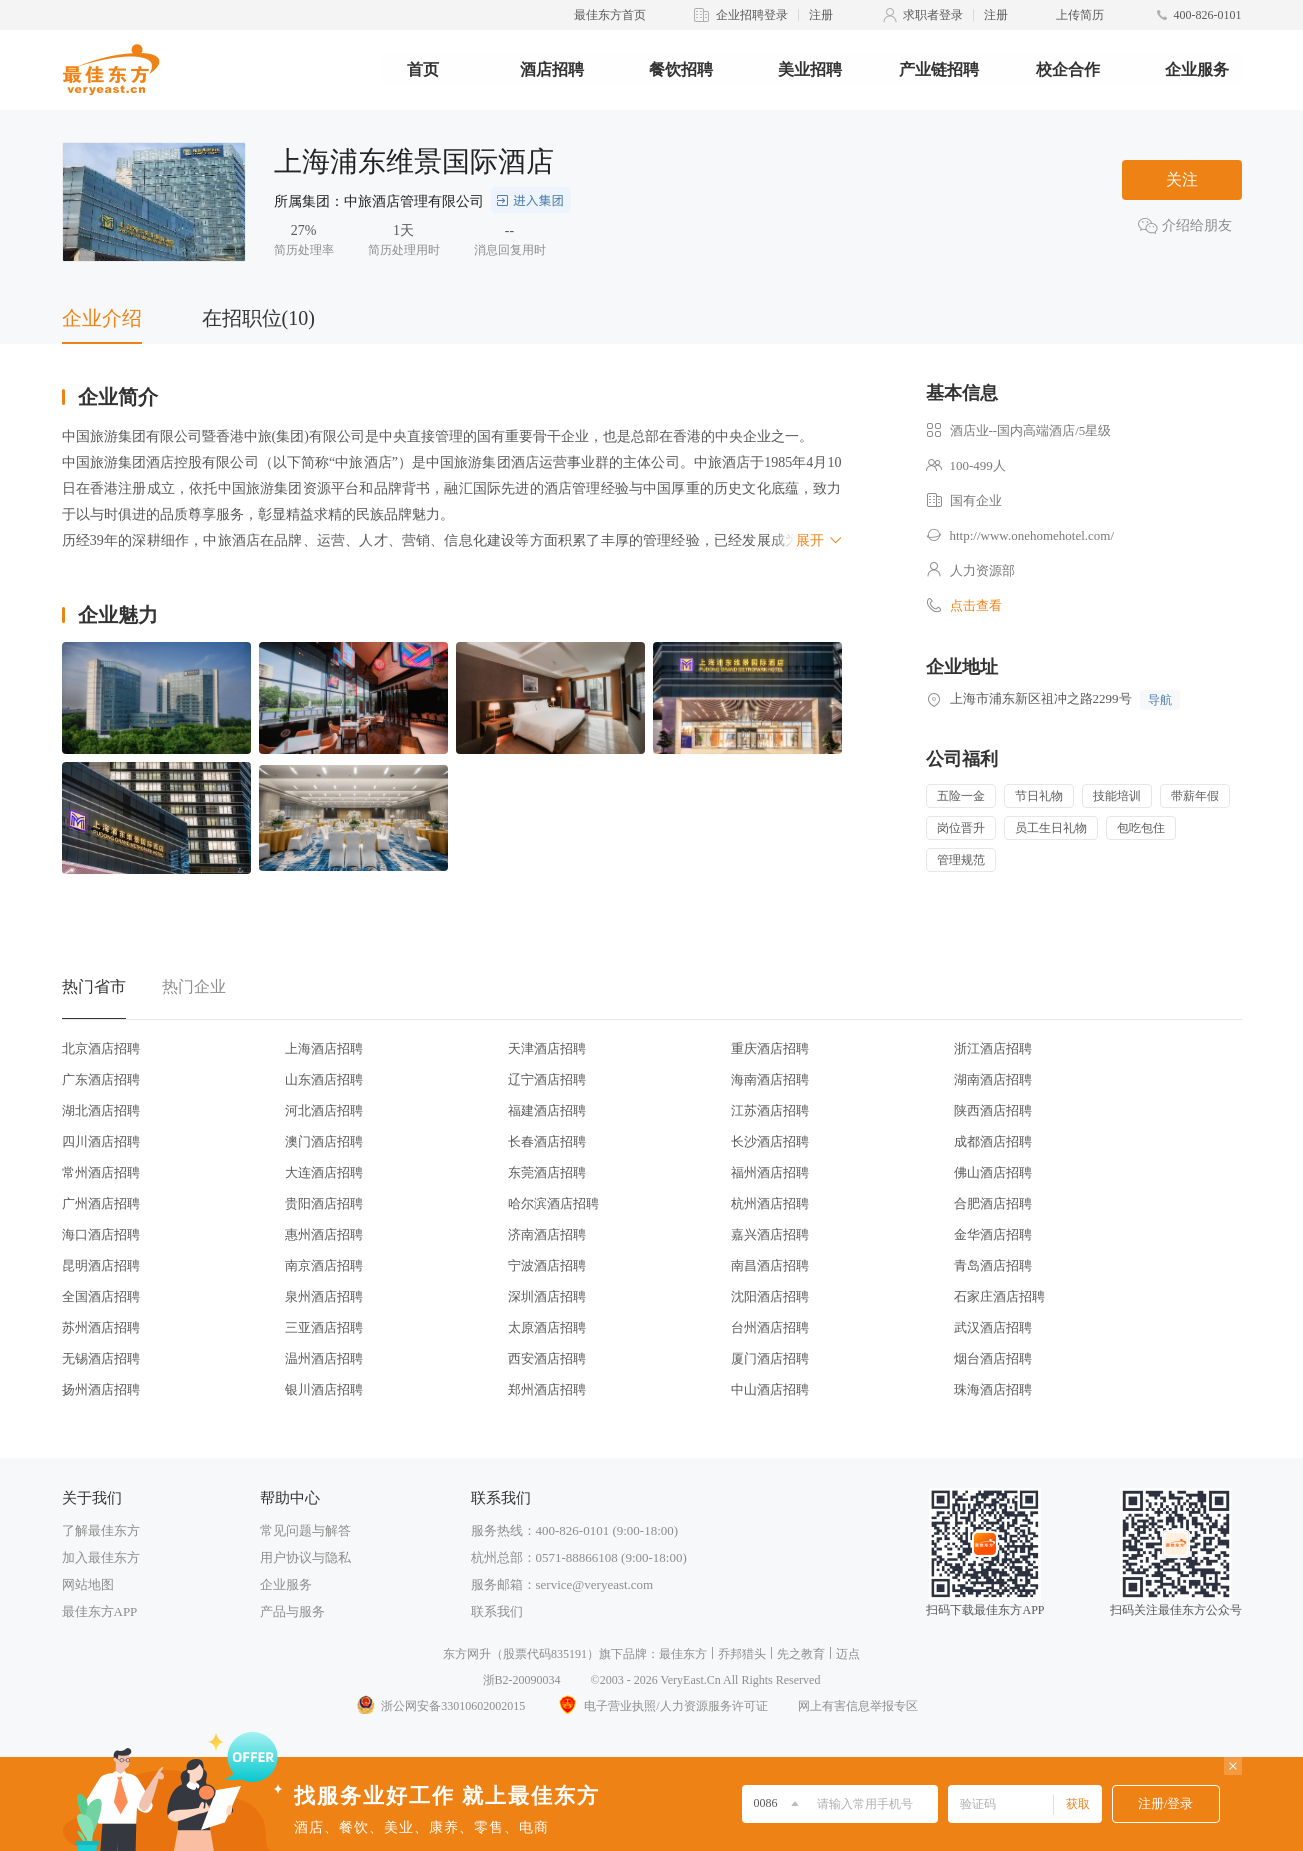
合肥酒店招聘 (993, 1203)
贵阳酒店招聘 (324, 1203)
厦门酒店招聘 (770, 1358)
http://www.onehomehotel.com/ (1032, 535)
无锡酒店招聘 (101, 1358)
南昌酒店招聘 (770, 1265)
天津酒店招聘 (547, 1048)
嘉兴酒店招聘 (770, 1234)
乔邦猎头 (742, 1654)
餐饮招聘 (681, 69)
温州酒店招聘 (324, 1358)
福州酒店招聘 (770, 1172)
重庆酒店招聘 (770, 1048)
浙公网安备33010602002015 (440, 1706)
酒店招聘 (552, 69)
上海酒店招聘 (324, 1048)
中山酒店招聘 (770, 1389)
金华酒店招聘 (993, 1234)
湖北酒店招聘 (101, 1110)
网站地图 (88, 1584)
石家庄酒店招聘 (999, 1296)
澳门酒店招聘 (324, 1141)
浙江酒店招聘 (993, 1048)
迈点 (848, 1654)
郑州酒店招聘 (547, 1389)
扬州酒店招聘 (101, 1389)
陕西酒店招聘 (993, 1110)
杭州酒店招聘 (770, 1203)
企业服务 (1197, 69)
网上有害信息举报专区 (858, 1706)
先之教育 (801, 1654)
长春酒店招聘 (547, 1141)
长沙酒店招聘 (770, 1141)
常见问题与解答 (305, 1530)
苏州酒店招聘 (101, 1327)
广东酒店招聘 (101, 1079)
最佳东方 (683, 1654)
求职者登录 (933, 15)
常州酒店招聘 (101, 1172)
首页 (423, 69)
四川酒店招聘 (101, 1141)
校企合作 (1068, 69)
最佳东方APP (100, 1611)
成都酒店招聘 (993, 1141)
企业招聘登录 (752, 15)
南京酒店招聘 (324, 1265)
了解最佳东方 (101, 1530)
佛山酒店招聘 (993, 1172)
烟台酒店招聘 (993, 1358)
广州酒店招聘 (101, 1203)
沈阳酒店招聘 (770, 1296)
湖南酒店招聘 (993, 1079)
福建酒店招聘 (547, 1110)
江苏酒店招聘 (770, 1110)
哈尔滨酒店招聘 (553, 1203)
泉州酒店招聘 (324, 1296)
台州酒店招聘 (770, 1327)
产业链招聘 (939, 69)
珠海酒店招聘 (993, 1389)
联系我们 (497, 1611)
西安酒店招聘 (547, 1358)
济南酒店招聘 (547, 1234)
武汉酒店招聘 (993, 1327)
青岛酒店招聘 (993, 1265)
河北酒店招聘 (324, 1110)
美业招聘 (810, 69)
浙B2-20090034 (522, 1680)
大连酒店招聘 (324, 1172)
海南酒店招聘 (770, 1079)
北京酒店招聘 (101, 1048)
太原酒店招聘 (547, 1327)
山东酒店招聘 (324, 1079)
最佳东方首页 (610, 15)
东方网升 (467, 1654)
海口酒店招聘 (101, 1234)
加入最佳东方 (101, 1557)
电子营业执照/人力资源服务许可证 (661, 1706)
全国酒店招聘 (101, 1296)
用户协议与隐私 (305, 1557)
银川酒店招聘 (324, 1389)
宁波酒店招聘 (547, 1265)
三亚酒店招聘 (324, 1327)
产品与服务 (292, 1611)
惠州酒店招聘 (324, 1234)
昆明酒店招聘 (101, 1265)
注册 (821, 15)
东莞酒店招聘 (547, 1172)
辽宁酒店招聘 (547, 1079)
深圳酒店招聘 (547, 1296)
